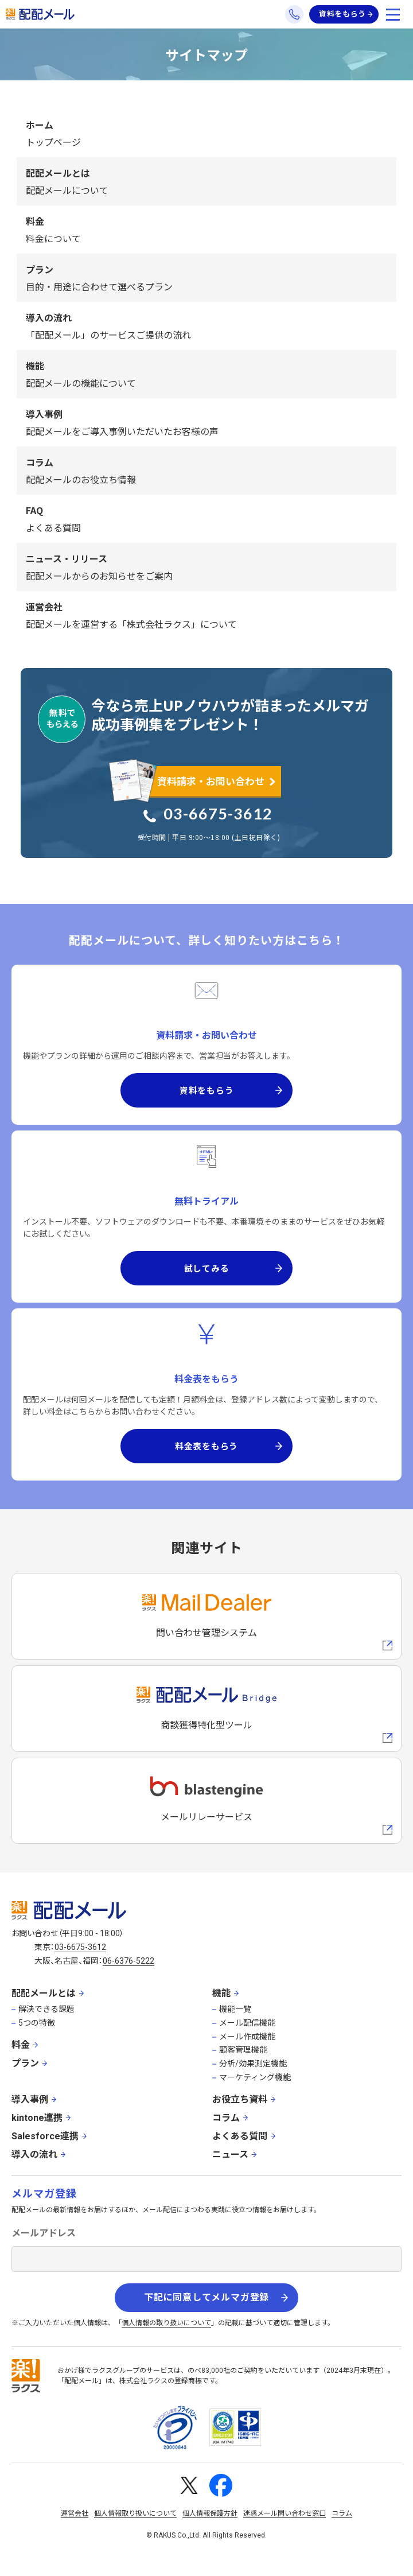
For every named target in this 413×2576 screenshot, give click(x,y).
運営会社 (74, 2513)
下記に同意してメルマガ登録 (206, 2297)
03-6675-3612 (217, 813)
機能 (221, 1993)
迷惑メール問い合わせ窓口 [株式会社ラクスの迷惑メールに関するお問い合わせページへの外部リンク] (284, 2513)
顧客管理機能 (243, 2049)
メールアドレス (43, 2233)
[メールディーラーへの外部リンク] (206, 1616)
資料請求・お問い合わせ (210, 781)
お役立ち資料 (239, 2099)
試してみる (206, 1268)
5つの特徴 (36, 2022)
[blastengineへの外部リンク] (206, 1801)
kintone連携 (37, 2117)
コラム (226, 2117)
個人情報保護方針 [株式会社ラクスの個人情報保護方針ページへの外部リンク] (209, 2513)
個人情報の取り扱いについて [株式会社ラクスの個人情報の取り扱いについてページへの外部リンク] (166, 2323)
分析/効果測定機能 (253, 2063)
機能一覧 (235, 2009)
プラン (25, 2063)
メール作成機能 (247, 2036)
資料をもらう (342, 14)
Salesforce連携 (45, 2136)
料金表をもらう (206, 1446)
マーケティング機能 (255, 2077)
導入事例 (29, 2099)
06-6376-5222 (128, 1960)
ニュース (230, 2154)
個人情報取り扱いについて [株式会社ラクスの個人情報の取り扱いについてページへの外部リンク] (135, 2513)
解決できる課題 (46, 2009)
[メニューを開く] (393, 14)
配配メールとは (43, 1993)
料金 (20, 2044)
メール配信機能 (247, 2022)
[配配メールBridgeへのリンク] (206, 1708)
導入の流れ (34, 2154)
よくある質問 (239, 2136)
